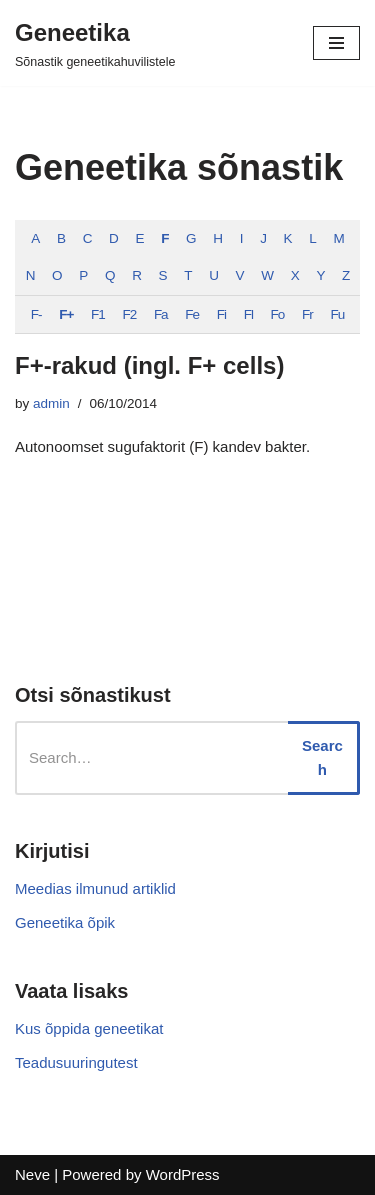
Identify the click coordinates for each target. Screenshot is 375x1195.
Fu (337, 314)
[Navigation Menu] (336, 43)
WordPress (183, 1174)
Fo (278, 314)
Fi (221, 314)
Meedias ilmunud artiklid (95, 888)
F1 (98, 314)
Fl (248, 314)
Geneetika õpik (65, 922)
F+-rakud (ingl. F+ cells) (149, 365)
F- (36, 314)
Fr (307, 314)
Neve (32, 1174)
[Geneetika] (95, 43)
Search (322, 757)
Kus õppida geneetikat (89, 1028)
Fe (192, 314)
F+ (66, 314)
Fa (161, 314)
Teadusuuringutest (76, 1062)
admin (51, 403)
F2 (129, 314)
